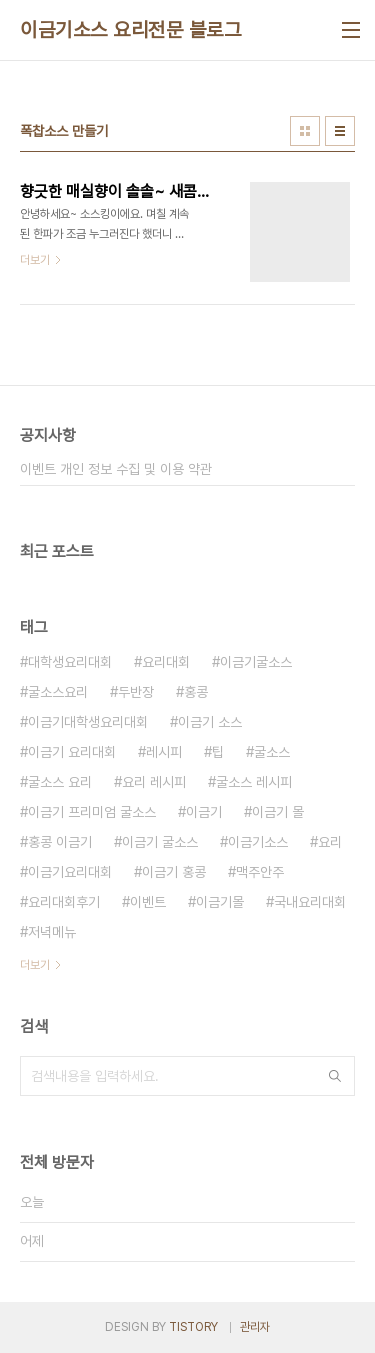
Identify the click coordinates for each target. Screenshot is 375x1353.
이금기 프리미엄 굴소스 (92, 812)
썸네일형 (305, 131)
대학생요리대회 (70, 662)
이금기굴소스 (256, 662)
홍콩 (196, 692)
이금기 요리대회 (72, 752)
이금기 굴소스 (160, 842)
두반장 (136, 692)
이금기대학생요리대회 (88, 722)
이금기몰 (220, 902)
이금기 (204, 812)
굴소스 (272, 752)
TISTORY (193, 1327)
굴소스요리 (58, 692)
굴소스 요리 (60, 782)
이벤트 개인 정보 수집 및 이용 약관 (116, 469)
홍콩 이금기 (60, 842)
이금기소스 (258, 842)
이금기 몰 (278, 812)
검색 (335, 1076)
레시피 (164, 752)
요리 (330, 842)
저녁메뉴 (52, 932)
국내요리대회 (310, 902)
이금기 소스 (210, 722)
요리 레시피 (154, 782)
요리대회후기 (64, 902)
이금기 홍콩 (174, 872)
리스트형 (340, 131)
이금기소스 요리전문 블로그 (130, 30)
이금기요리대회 (70, 872)
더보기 (35, 965)
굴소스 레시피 (254, 782)
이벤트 (148, 902)
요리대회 (166, 662)
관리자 (255, 1327)
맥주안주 (260, 872)
